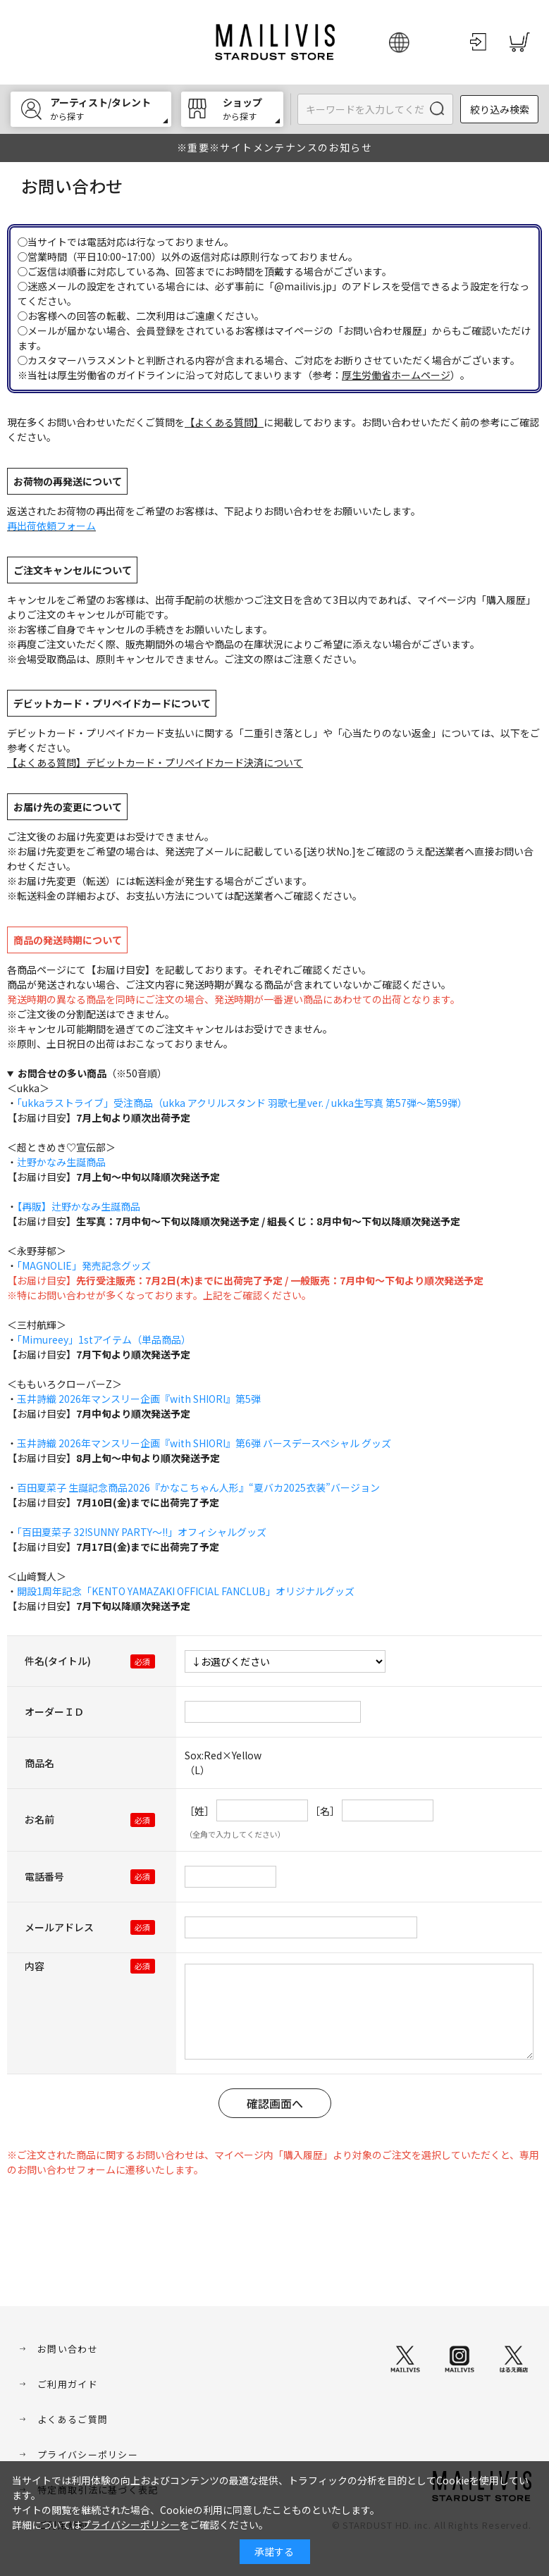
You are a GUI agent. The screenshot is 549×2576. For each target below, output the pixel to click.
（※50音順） (92, 1073)
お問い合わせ (67, 2348)
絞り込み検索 (499, 109)
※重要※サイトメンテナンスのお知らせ (274, 147)
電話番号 (44, 1876)
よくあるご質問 (72, 2419)
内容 (34, 1966)
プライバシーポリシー (87, 2454)
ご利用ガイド (67, 2384)
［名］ (325, 1811)
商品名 (39, 1763)
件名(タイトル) (58, 1661)
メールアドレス (59, 1927)
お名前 (39, 1819)
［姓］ (199, 1811)
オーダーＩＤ (54, 1711)
